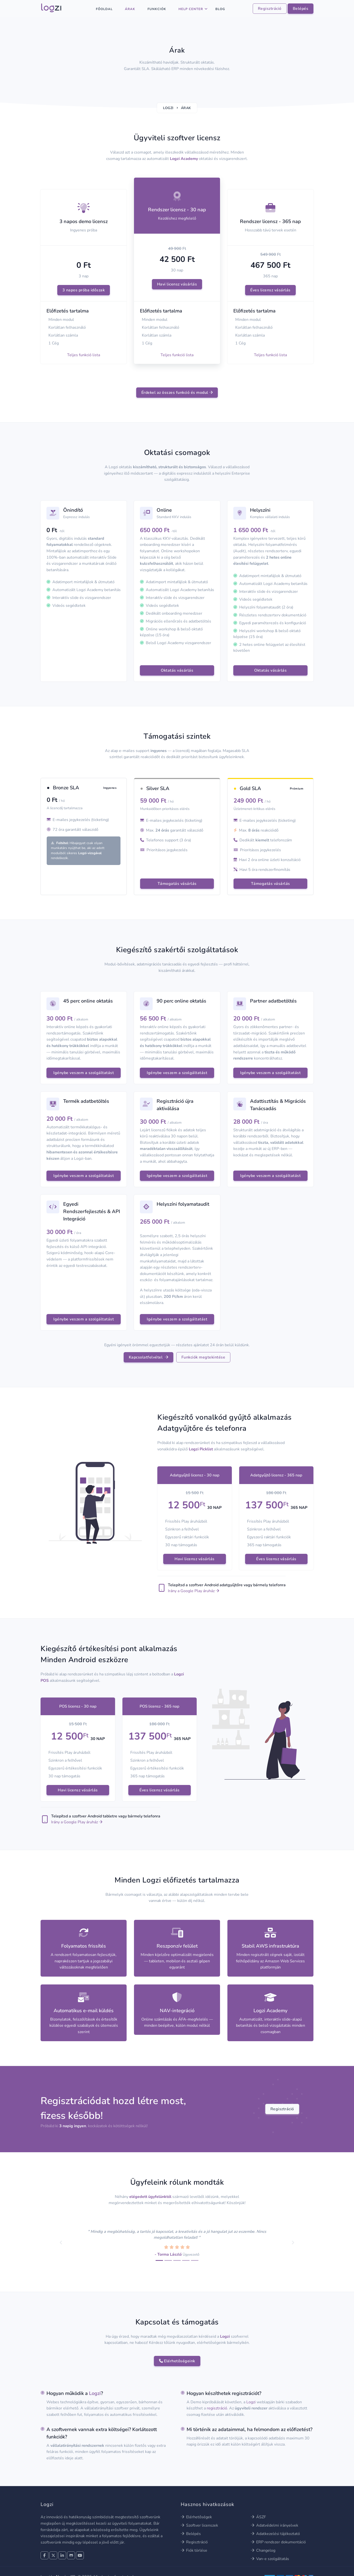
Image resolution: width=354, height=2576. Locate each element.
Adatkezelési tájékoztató (275, 2533)
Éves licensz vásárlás (270, 290)
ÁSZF (258, 2517)
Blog (220, 9)
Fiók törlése (194, 2550)
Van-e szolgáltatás (270, 2559)
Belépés (301, 8)
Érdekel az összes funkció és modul (177, 392)
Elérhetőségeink (177, 2361)
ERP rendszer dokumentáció (278, 2542)
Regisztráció (269, 8)
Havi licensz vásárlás (177, 284)
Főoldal (104, 9)
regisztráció (217, 2408)
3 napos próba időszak (83, 290)
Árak (130, 9)
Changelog (263, 2550)
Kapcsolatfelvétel (148, 1357)
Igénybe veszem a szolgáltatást (83, 1073)
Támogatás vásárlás (177, 883)
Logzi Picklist (201, 1449)
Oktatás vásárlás (177, 670)
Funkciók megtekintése (203, 1357)
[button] (61, 2242)
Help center (190, 9)
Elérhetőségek (196, 2517)
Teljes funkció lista (83, 355)
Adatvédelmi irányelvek (274, 2525)
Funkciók (157, 9)
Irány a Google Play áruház (193, 1591)
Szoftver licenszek (199, 2525)
